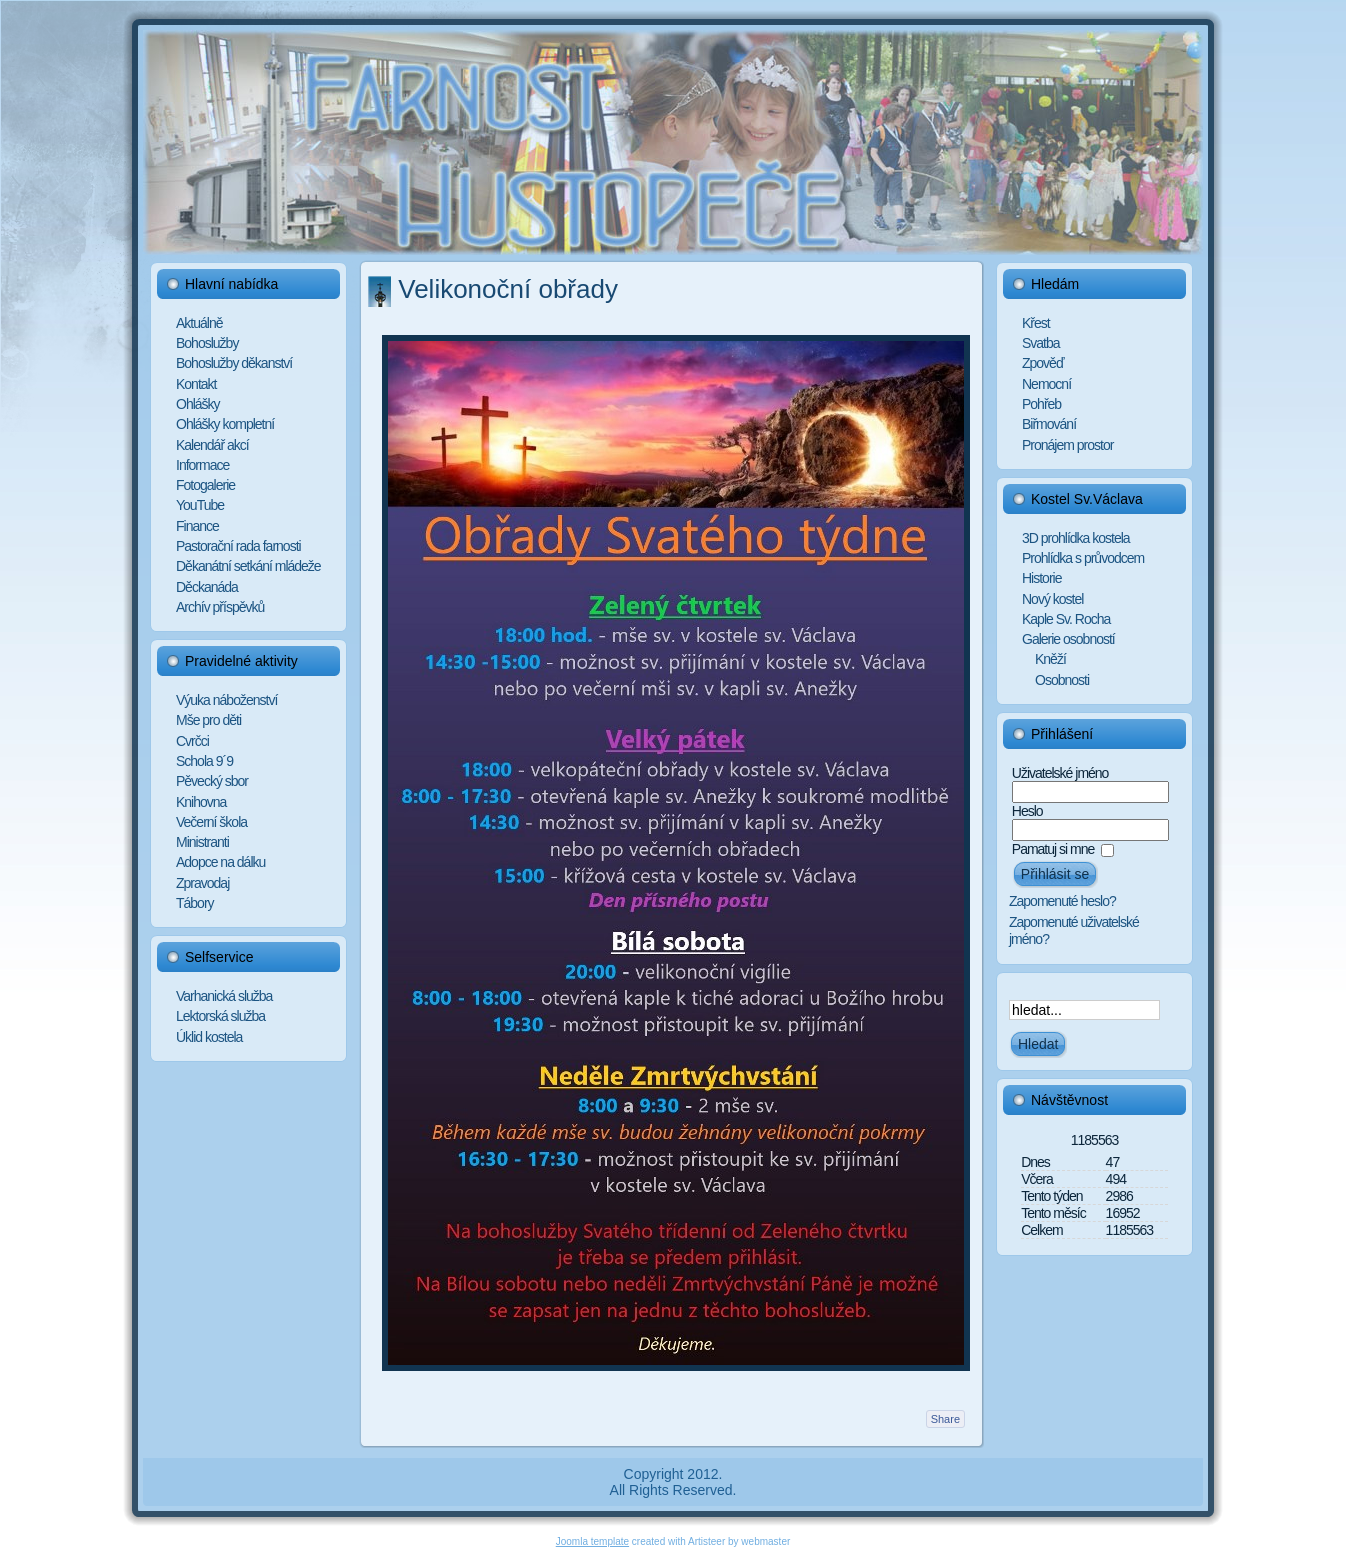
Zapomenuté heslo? (1062, 901)
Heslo (1027, 811)
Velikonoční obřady (508, 289)
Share (945, 1419)
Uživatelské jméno (1060, 773)
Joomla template (592, 1541)
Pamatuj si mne (1053, 849)
